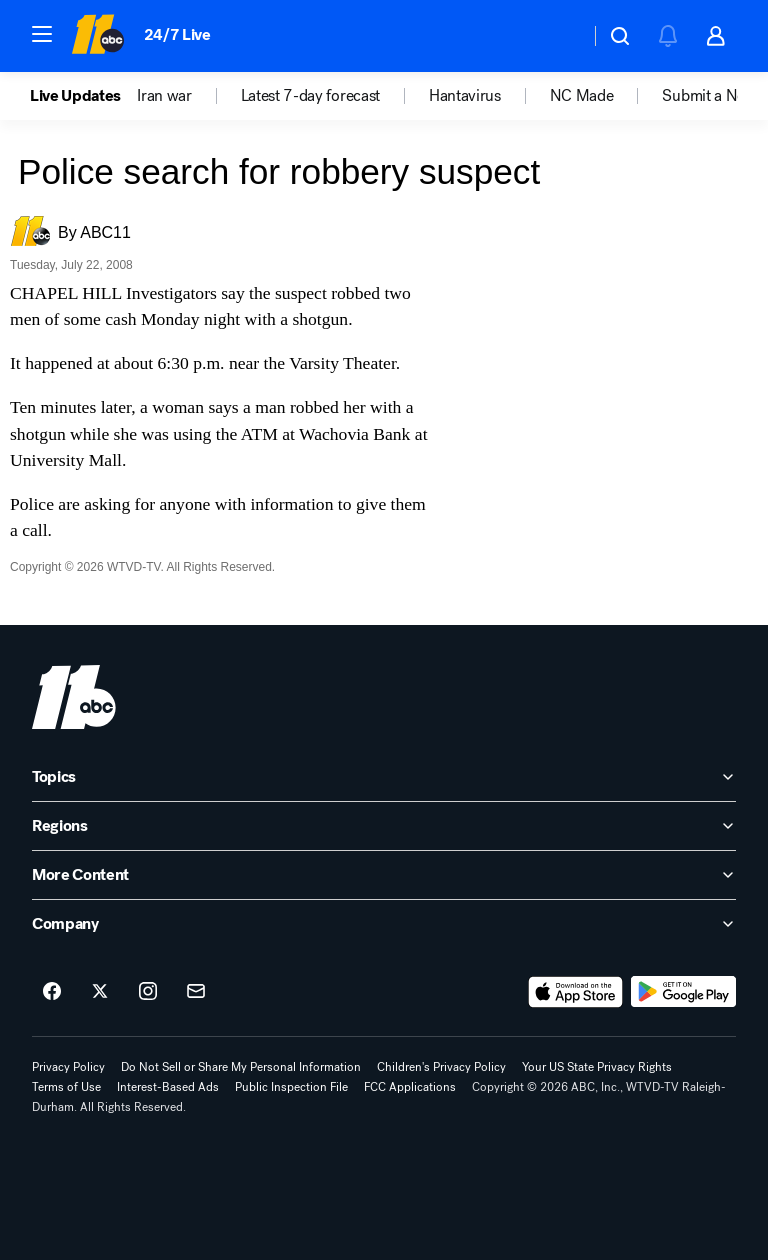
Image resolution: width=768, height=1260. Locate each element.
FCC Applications (410, 1087)
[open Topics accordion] (384, 777)
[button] (42, 34)
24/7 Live (177, 34)
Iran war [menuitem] (164, 96)
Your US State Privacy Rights (597, 1067)
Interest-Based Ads (168, 1087)
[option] (83, 96)
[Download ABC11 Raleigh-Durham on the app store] (576, 992)
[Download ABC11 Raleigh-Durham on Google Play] (683, 992)
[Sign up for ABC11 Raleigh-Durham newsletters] (196, 992)
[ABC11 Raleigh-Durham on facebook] (52, 992)
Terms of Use (66, 1087)
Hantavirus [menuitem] (465, 96)
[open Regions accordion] (384, 826)
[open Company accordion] (384, 924)
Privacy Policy (68, 1067)
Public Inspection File (291, 1087)
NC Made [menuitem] (582, 96)
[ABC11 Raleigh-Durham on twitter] (100, 992)
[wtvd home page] (74, 697)
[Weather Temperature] (558, 36)
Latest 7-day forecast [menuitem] (310, 96)
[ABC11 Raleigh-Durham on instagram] (148, 992)
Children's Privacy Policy (441, 1067)
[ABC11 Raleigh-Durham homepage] (97, 36)
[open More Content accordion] (384, 875)
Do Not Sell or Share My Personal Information (241, 1067)
